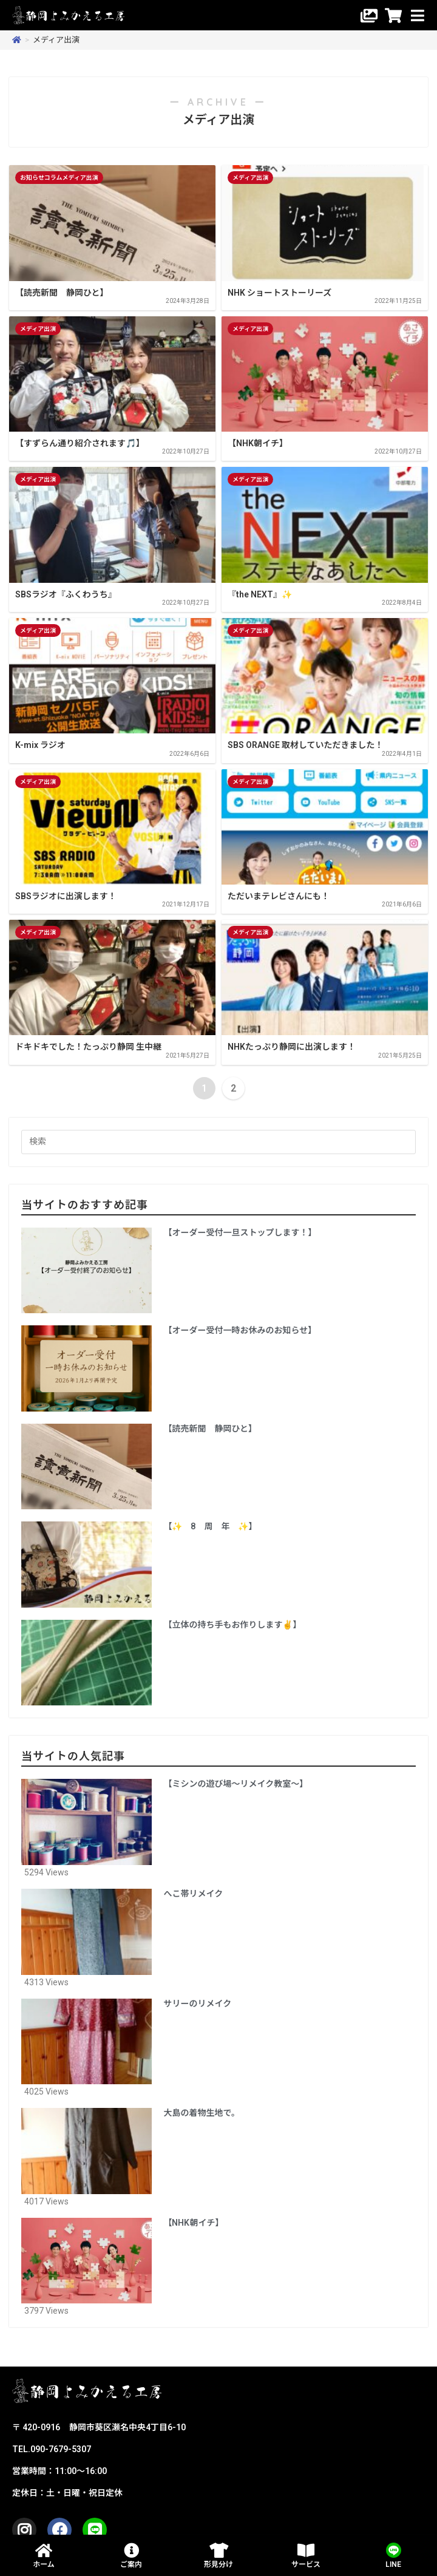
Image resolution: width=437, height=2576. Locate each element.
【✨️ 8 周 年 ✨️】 (210, 1526)
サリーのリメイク (198, 2003)
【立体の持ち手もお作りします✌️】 (233, 1625)
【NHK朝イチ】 (194, 2223)
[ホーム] (16, 39)
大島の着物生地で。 (202, 2113)
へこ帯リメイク (193, 1893)
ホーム (44, 2564)
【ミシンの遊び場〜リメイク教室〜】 (236, 1784)
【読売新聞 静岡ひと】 (210, 1428)
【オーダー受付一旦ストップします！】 (240, 1232)
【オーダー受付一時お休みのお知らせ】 (240, 1330)
